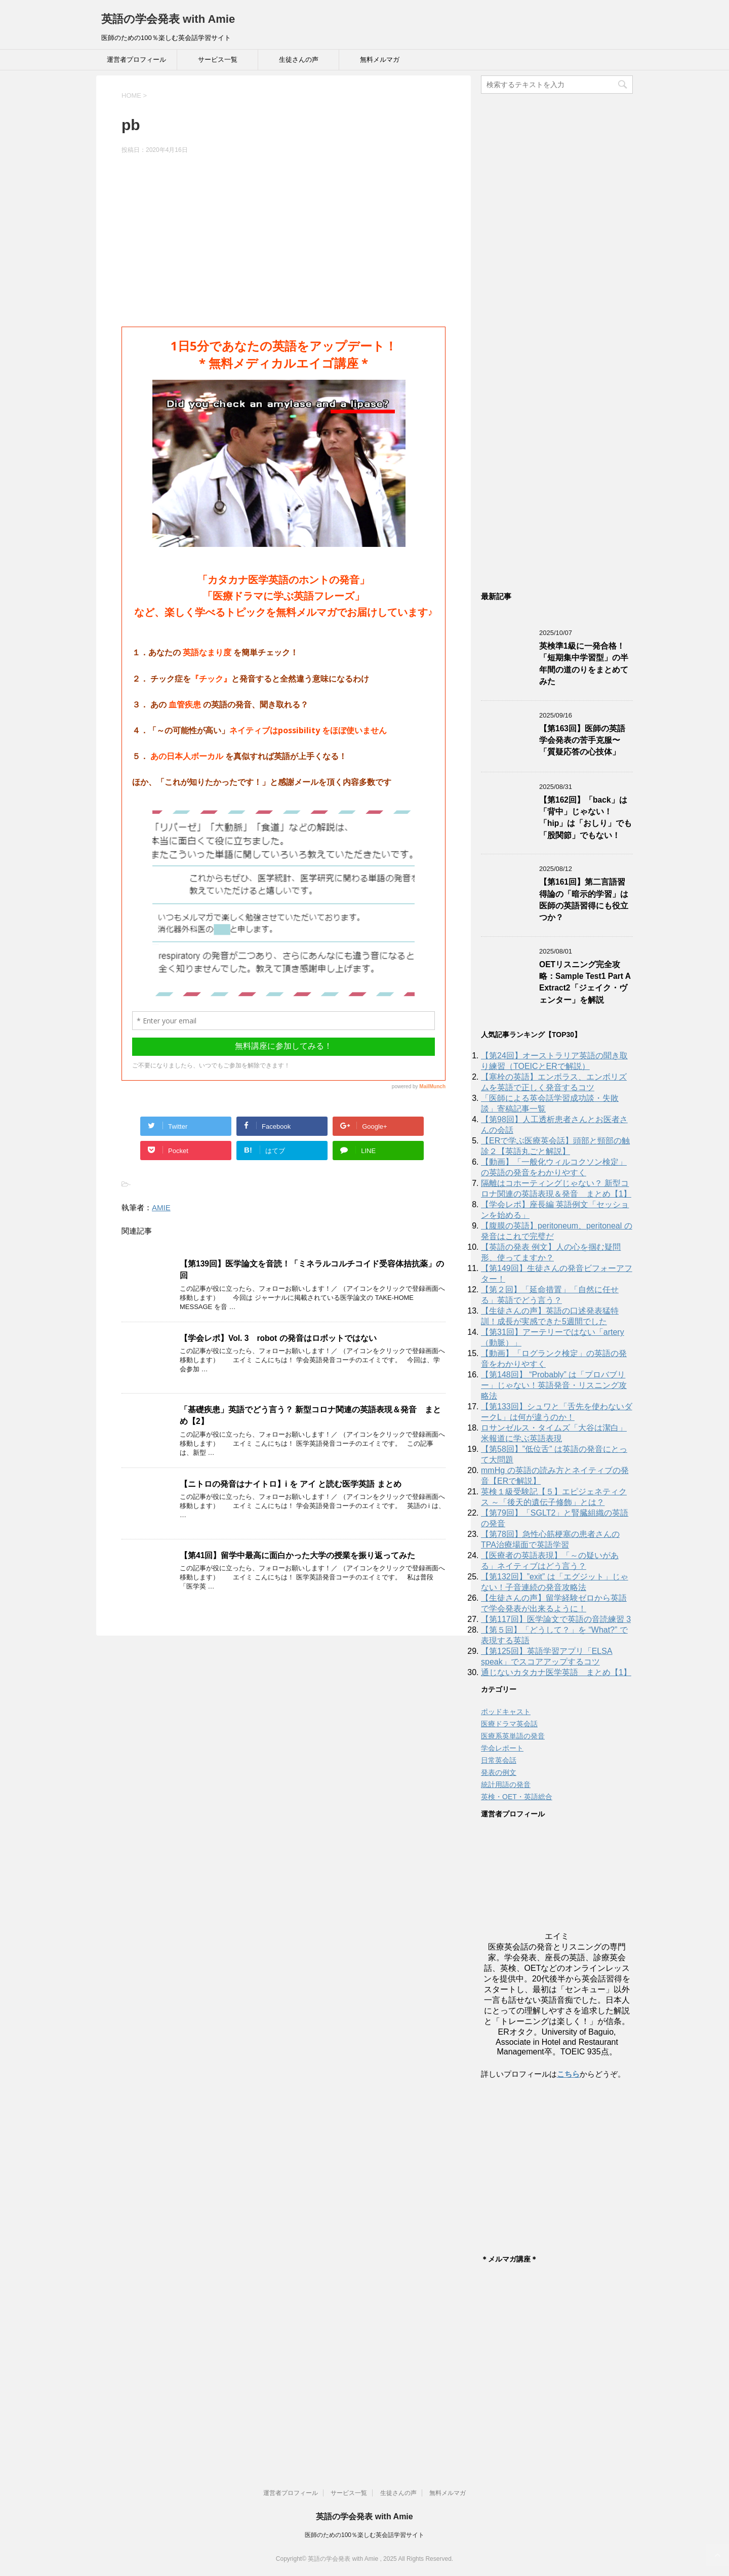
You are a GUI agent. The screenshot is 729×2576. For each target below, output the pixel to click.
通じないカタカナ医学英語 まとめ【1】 (556, 1672)
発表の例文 (498, 1772)
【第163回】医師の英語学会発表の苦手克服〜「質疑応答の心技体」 (582, 740)
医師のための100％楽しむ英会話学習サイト (364, 2535)
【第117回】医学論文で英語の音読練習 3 (556, 1619)
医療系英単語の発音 (513, 1736)
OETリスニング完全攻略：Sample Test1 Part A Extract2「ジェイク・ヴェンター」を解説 (584, 982)
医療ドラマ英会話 (509, 1724)
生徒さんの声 (298, 59)
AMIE (161, 1207)
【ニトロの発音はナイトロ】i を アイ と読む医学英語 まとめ (290, 1484)
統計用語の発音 (506, 1784)
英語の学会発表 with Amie (168, 19)
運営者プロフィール (136, 59)
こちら (568, 2074)
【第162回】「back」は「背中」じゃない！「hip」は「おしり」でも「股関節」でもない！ (585, 818)
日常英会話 (498, 1760)
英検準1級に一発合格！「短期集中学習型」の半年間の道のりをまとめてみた (583, 664)
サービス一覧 (217, 59)
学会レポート (502, 1748)
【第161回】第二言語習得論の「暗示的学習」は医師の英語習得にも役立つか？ (583, 900)
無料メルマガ (379, 59)
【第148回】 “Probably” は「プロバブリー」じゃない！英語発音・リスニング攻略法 (554, 1385)
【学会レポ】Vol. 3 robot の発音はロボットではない (278, 1338)
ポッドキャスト (506, 1712)
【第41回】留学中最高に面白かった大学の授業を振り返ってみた (297, 1555)
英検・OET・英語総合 (516, 1797)
